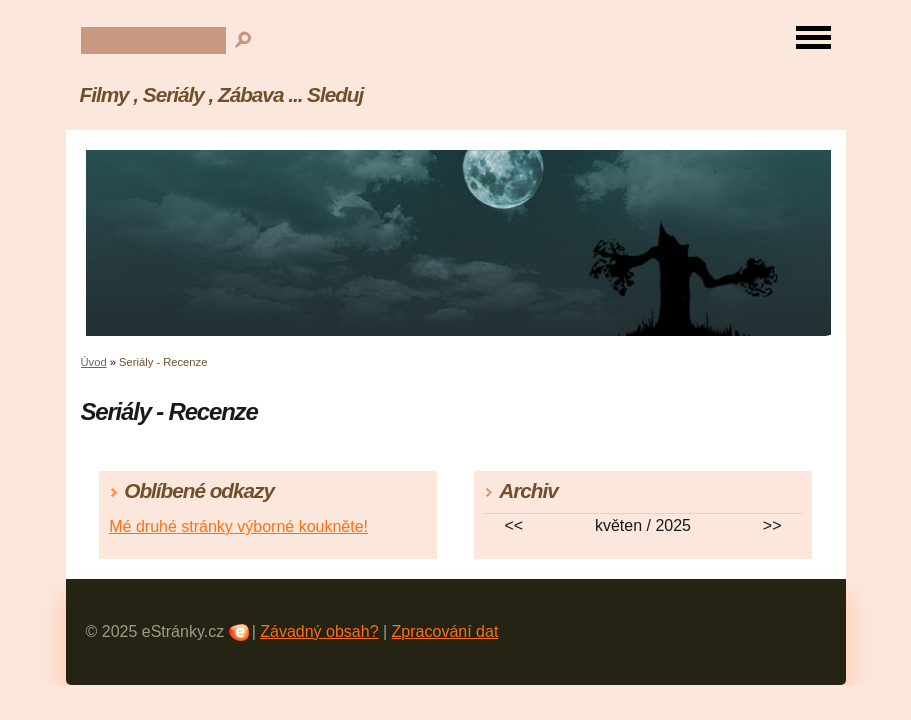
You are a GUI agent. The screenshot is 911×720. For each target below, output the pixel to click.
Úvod (94, 362)
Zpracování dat (445, 631)
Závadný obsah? (319, 631)
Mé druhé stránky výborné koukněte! (238, 526)
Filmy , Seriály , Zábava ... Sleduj (222, 94)
